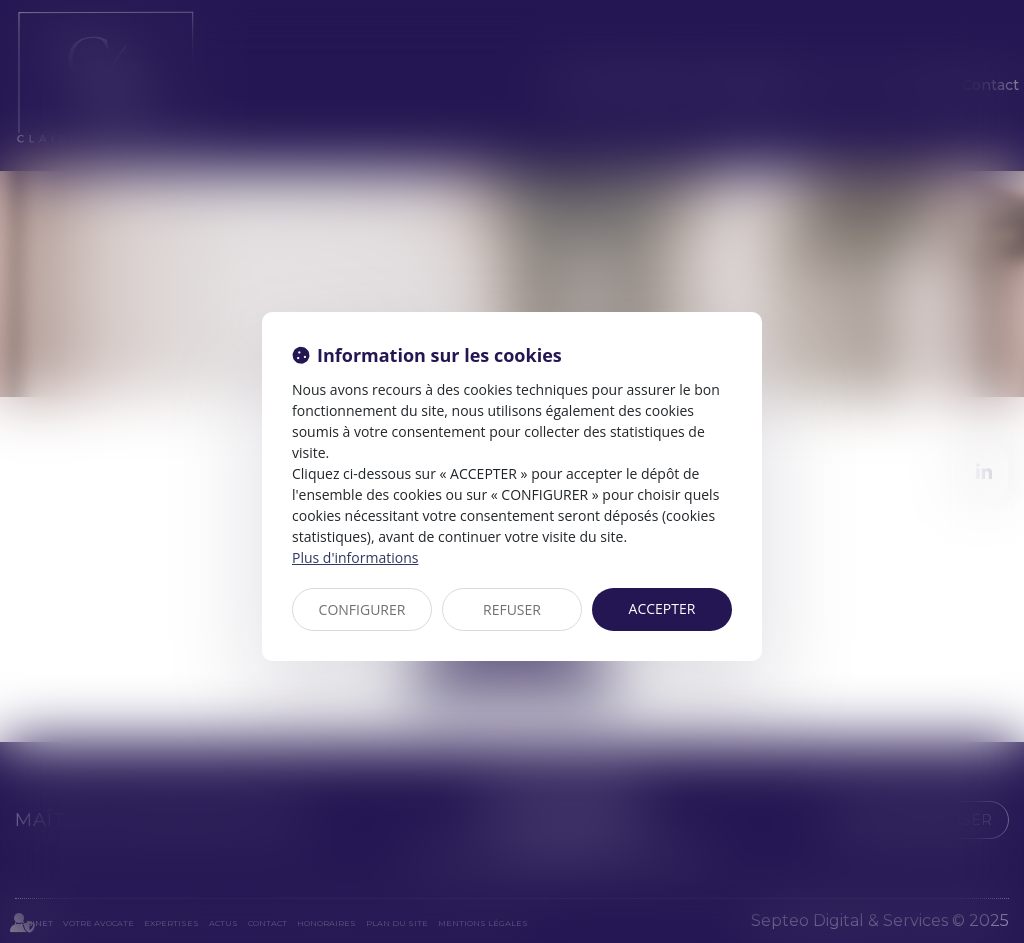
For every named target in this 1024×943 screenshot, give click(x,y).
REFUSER (512, 609)
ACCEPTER (662, 608)
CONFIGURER (362, 609)
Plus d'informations (355, 557)
